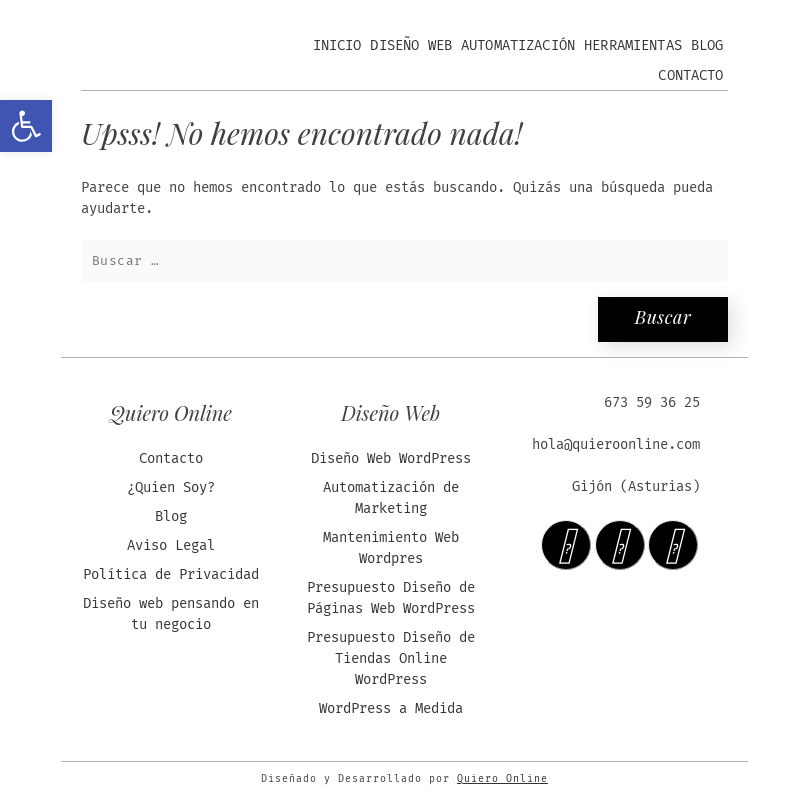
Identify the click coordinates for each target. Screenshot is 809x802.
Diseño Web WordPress (391, 458)
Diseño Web (411, 45)
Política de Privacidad (171, 574)
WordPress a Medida (391, 708)
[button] (26, 126)
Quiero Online (502, 779)
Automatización (518, 45)
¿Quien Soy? (171, 487)
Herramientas (633, 45)
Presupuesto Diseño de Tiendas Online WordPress (391, 658)
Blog (707, 45)
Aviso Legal (171, 545)
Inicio (337, 45)
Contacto (690, 75)
